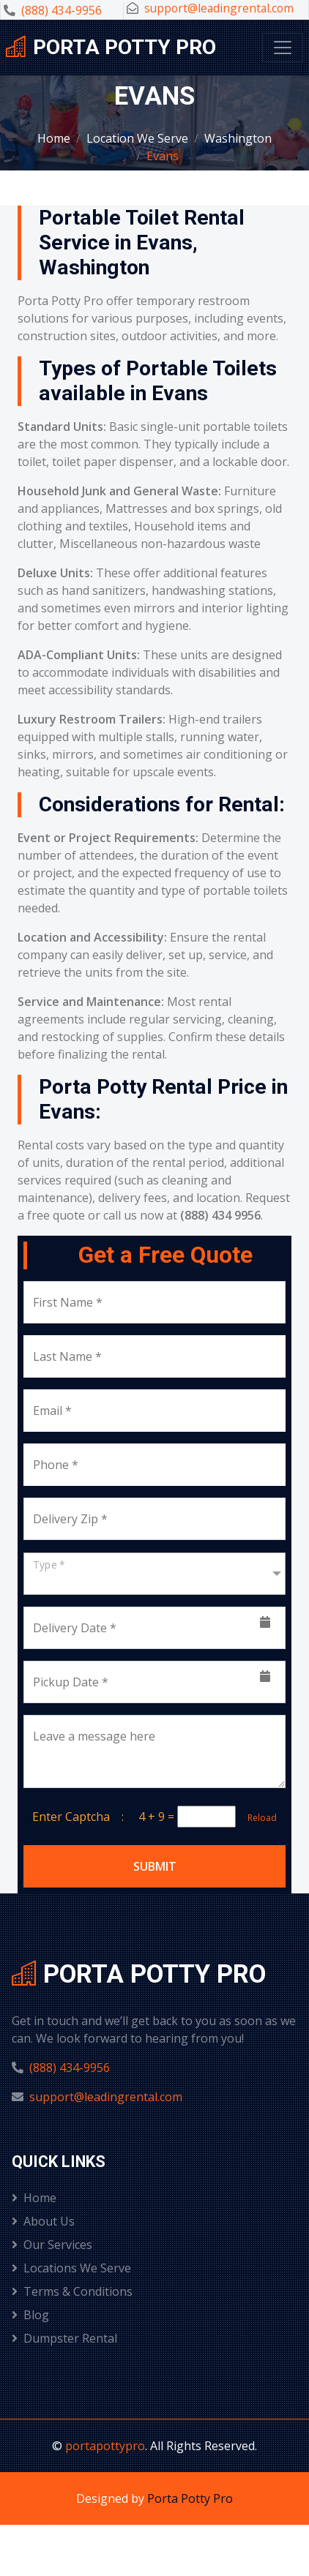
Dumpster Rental (64, 2338)
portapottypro (105, 2446)
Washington (238, 138)
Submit (154, 1866)
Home (53, 138)
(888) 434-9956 (61, 10)
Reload (258, 1817)
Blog (30, 2315)
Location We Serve (137, 138)
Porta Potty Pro (190, 2498)
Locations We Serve (71, 2268)
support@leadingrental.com (219, 8)
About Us (43, 2221)
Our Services (52, 2245)
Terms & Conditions (72, 2291)
